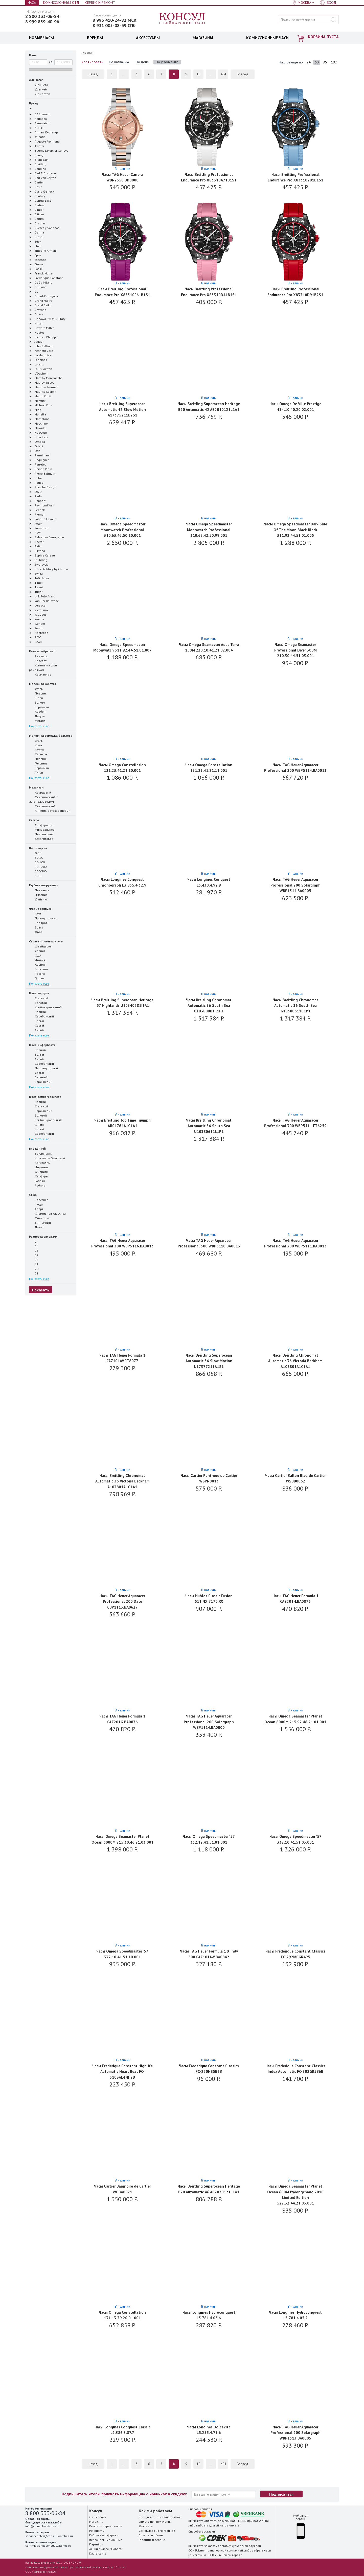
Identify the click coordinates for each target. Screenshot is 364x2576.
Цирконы (38, 1167)
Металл (37, 720)
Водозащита (38, 848)
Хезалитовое (41, 839)
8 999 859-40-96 (42, 22)
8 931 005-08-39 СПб (114, 25)
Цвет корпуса (39, 993)
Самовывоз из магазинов (157, 2531)
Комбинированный (45, 1007)
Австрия (37, 964)
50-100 (37, 862)
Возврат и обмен (151, 2535)
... (124, 74)
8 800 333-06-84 (42, 16)
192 (334, 62)
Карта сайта (97, 2553)
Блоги (104, 2549)
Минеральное (42, 829)
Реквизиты (96, 2531)
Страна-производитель (46, 941)
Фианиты (38, 1172)
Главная (88, 52)
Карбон (37, 711)
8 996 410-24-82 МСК (114, 20)
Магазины (96, 2521)
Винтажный (40, 1222)
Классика (38, 1200)
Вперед (242, 74)
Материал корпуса (42, 684)
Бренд (33, 103)
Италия (37, 960)
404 (223, 74)
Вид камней (37, 1148)
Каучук (36, 750)
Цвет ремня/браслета (45, 1097)
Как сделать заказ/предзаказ (160, 2517)
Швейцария (40, 946)
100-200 (38, 867)
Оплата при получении (155, 2521)
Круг (35, 914)
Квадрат (38, 923)
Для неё (38, 89)
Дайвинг (38, 899)
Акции (93, 2549)
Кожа (35, 745)
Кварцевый (40, 792)
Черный (37, 1012)
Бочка (36, 927)
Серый (36, 1025)
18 (33, 1260)
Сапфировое (41, 825)
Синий (36, 1030)
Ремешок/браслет (42, 651)
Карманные (40, 674)
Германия (38, 969)
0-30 (35, 853)
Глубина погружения (43, 885)
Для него (38, 85)
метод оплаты (230, 2525)
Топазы (37, 1181)
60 (317, 62)
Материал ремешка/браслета (50, 735)
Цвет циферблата (42, 1045)
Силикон (38, 754)
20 (33, 1269)
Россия (37, 973)
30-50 (36, 857)
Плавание (39, 890)
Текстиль (38, 763)
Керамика (39, 707)
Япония (37, 951)
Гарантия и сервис (152, 2540)
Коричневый (40, 1082)
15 (33, 1246)
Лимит (36, 1227)
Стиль (33, 1195)
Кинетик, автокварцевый (49, 810)
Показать (41, 1289)
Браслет (38, 661)
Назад (93, 74)
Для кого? (36, 80)
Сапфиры (38, 1176)
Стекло (34, 820)
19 (33, 1264)
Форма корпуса (40, 909)
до (51, 62)
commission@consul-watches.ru (48, 2545)
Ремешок (38, 656)
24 (309, 62)
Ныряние (38, 895)
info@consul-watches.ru (42, 2526)
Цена (33, 55)
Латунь (37, 716)
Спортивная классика (47, 1213)
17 (33, 1255)
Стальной (38, 998)
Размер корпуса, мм (43, 1236)
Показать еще (39, 726)
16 (33, 1250)
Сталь (36, 689)
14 (33, 1241)
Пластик (38, 693)
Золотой (38, 1003)
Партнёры (96, 2544)
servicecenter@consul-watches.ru (49, 2536)
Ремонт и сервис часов (105, 2526)
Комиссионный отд (61, 2)
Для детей (39, 94)
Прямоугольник (43, 918)
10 (198, 74)
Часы (32, 2)
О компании (97, 2517)
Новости (117, 2549)
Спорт (36, 1209)
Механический (42, 806)
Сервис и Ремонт (100, 2)
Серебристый (41, 1016)
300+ (35, 876)
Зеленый (38, 1077)
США (35, 955)
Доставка (146, 2526)
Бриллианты (40, 1153)
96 (325, 62)
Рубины (37, 1185)
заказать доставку (217, 2546)
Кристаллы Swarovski (47, 1158)
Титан (36, 698)
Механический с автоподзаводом (43, 799)
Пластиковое (41, 834)
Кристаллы (39, 1163)
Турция (36, 978)
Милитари (39, 1218)
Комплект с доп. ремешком (43, 667)
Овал (35, 932)
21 (33, 1273)
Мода (36, 1204)
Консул (182, 19)
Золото (37, 702)
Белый (36, 1021)
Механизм (36, 787)
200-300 (38, 871)
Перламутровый (43, 1068)
